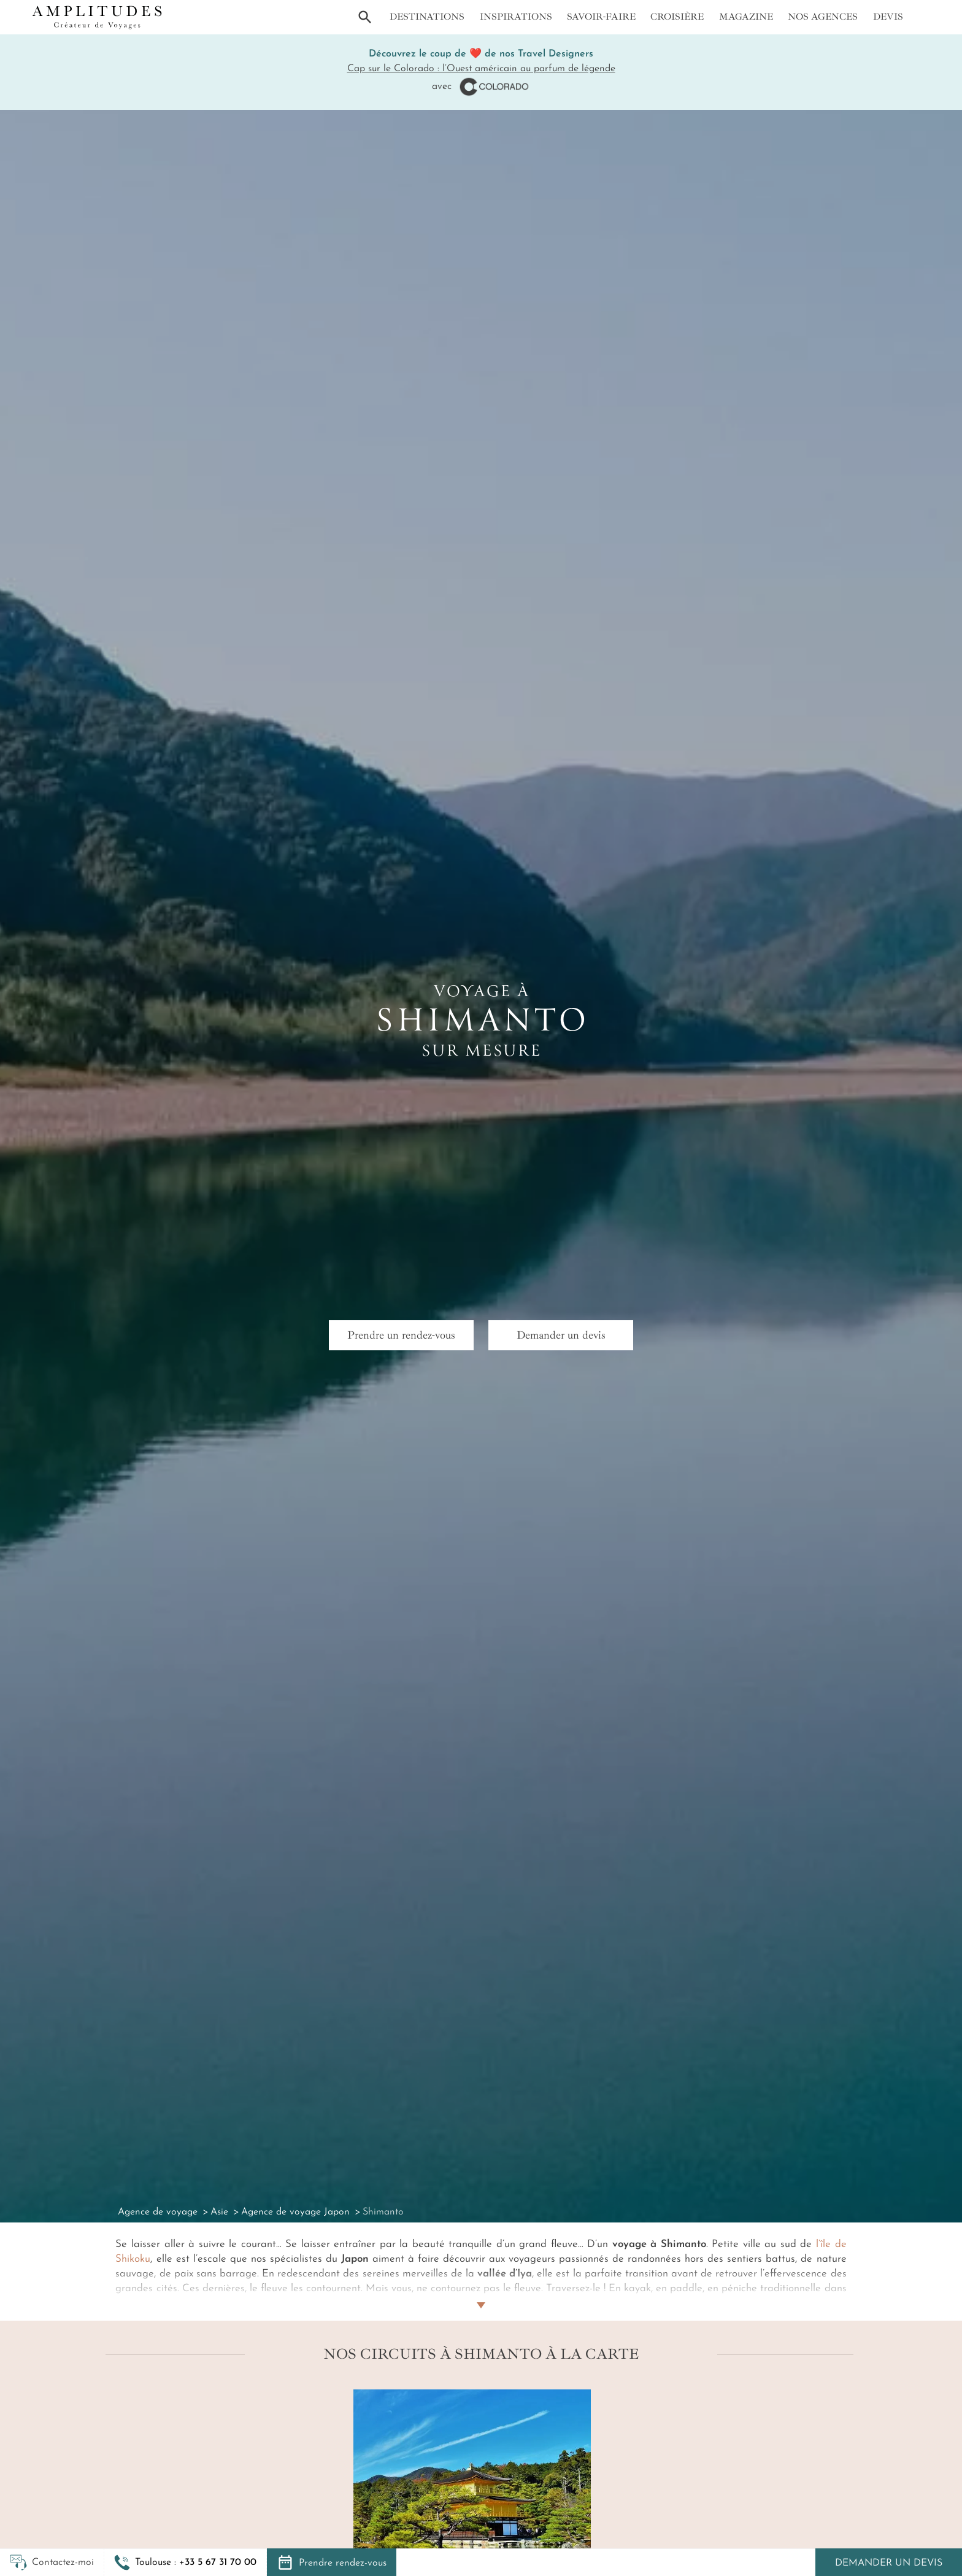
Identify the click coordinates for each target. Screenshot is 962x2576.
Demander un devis (888, 2563)
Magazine (746, 17)
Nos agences (823, 17)
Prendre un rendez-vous (401, 1335)
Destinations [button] (427, 17)
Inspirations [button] (516, 17)
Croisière (677, 17)
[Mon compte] (924, 17)
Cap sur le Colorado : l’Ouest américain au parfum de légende (481, 69)
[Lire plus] (481, 2290)
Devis (888, 17)
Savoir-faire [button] (601, 17)
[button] (185, 2562)
